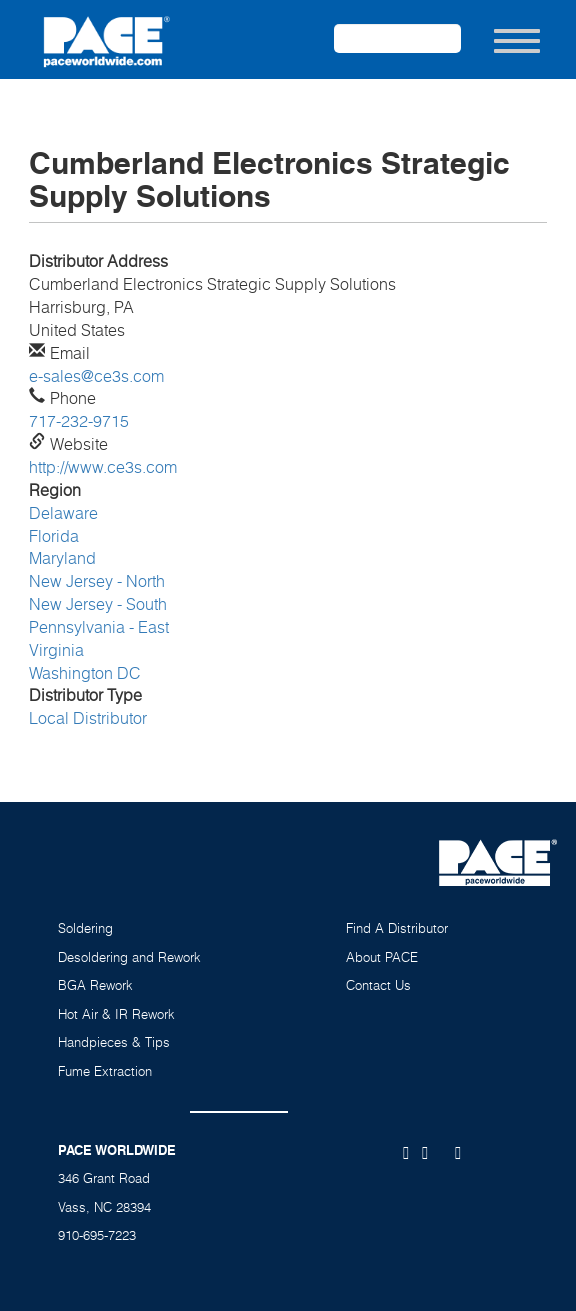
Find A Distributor (397, 928)
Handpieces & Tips (114, 1042)
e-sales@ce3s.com (96, 376)
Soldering (85, 928)
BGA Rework (95, 985)
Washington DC (85, 673)
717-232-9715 (79, 421)
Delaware (63, 513)
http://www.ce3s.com (103, 467)
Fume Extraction (105, 1071)
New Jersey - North (97, 581)
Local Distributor (88, 718)
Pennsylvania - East (99, 627)
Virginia (56, 650)
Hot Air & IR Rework (116, 1014)
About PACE (382, 957)
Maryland (62, 558)
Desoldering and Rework (129, 957)
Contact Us (378, 985)
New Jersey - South (98, 604)
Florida (54, 536)
